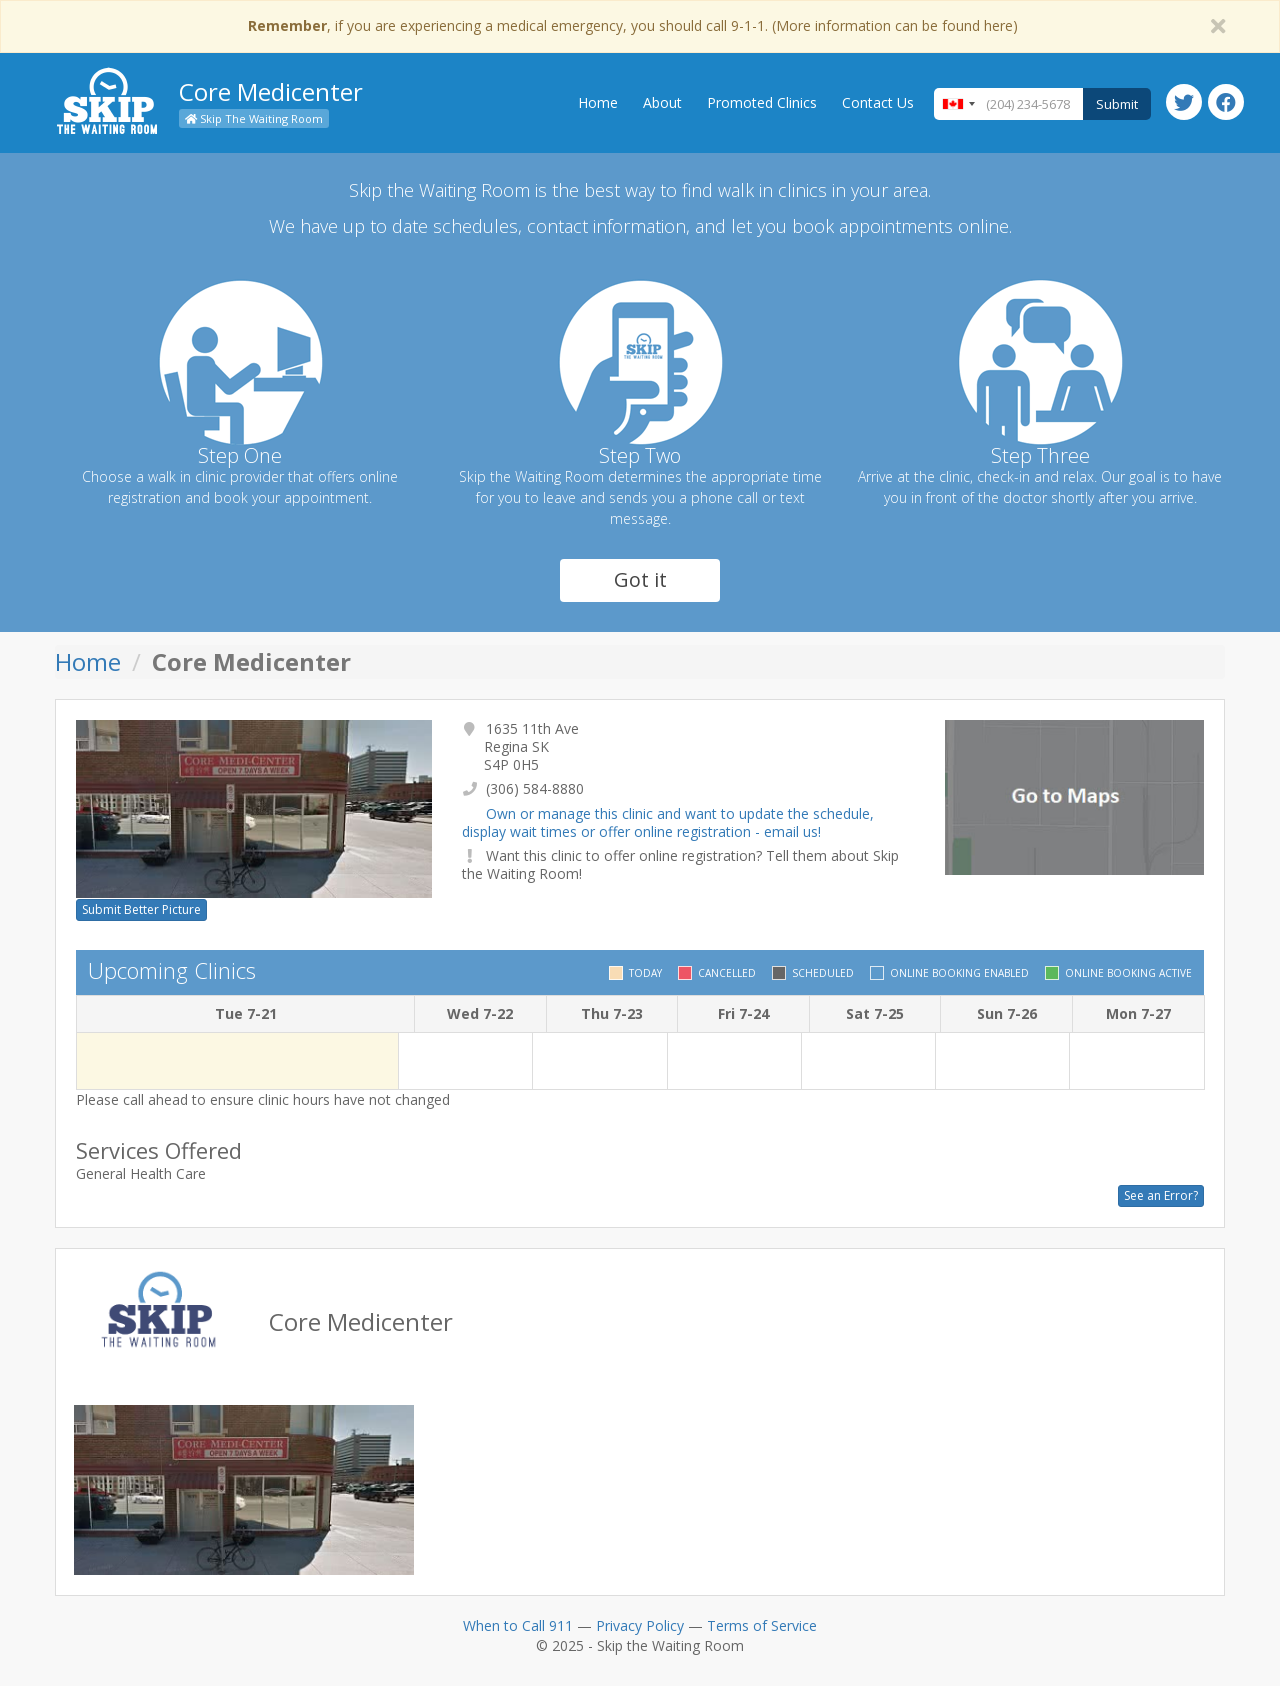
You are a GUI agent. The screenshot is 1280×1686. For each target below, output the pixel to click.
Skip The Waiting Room (254, 118)
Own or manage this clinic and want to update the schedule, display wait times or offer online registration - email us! (668, 822)
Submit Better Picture (141, 909)
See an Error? (1161, 1195)
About (662, 102)
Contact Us (878, 102)
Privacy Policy (640, 1625)
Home (598, 102)
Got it (640, 579)
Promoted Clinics (762, 102)
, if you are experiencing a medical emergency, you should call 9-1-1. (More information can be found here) (633, 25)
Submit (1117, 104)
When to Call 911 (518, 1625)
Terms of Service (762, 1625)
